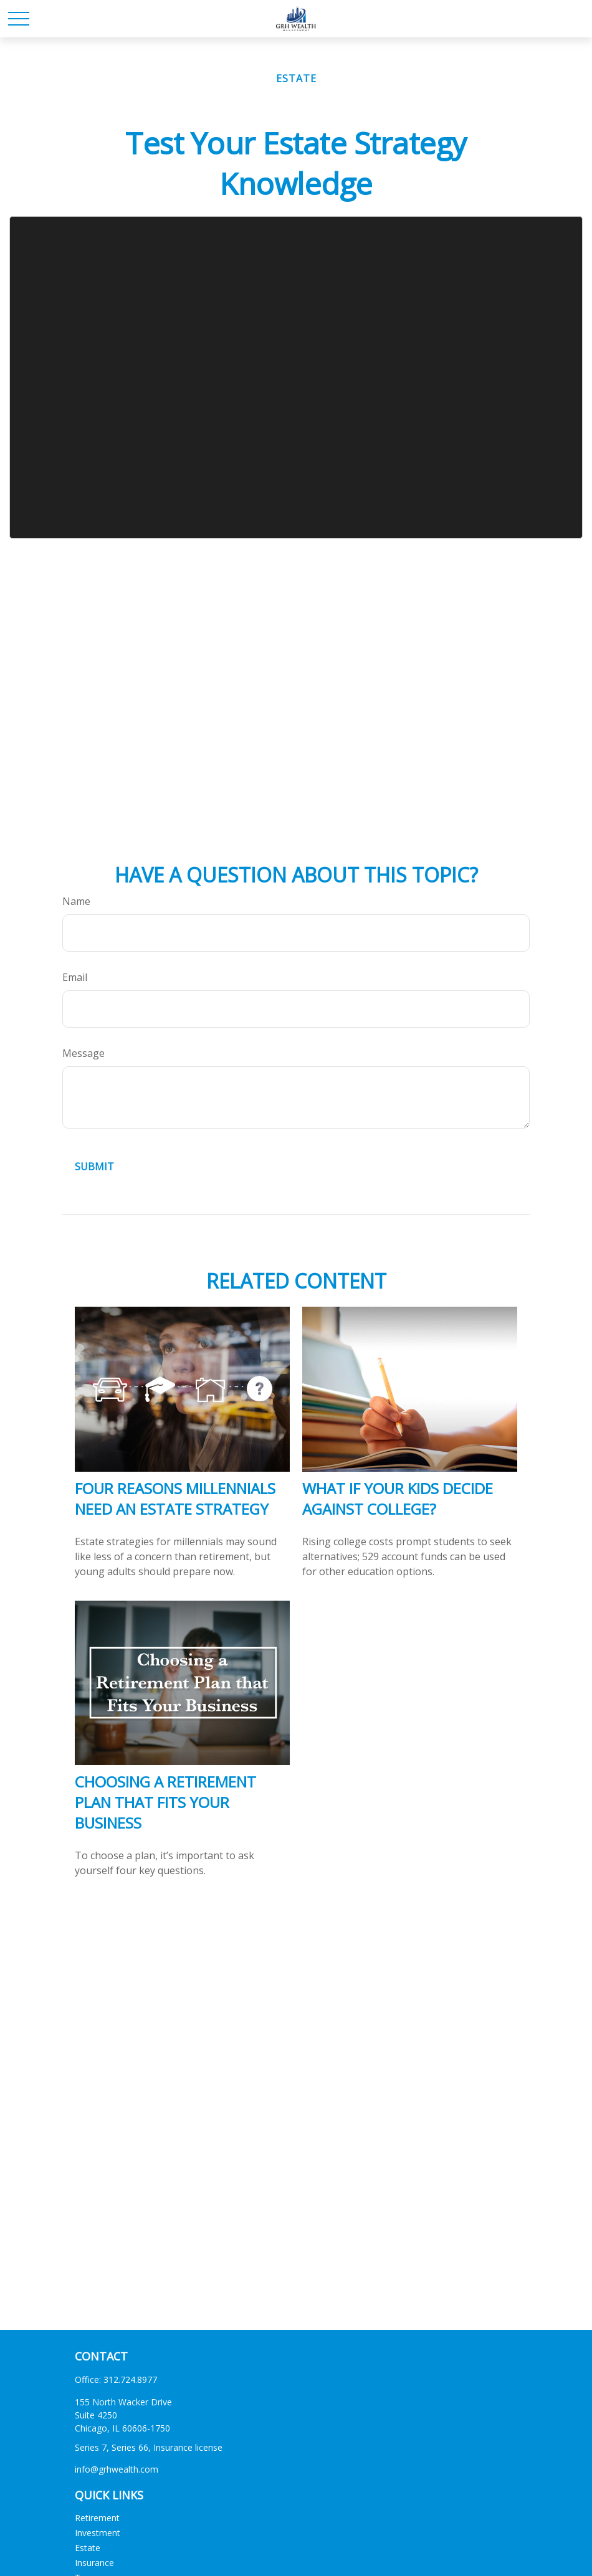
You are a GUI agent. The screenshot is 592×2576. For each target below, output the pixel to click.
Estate (87, 2548)
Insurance (94, 2563)
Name (76, 901)
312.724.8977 (130, 2379)
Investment (97, 2533)
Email (74, 977)
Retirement (97, 2518)
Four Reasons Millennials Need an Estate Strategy (175, 1498)
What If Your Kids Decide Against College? (397, 1498)
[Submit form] (94, 1166)
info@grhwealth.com (116, 2469)
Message (83, 1053)
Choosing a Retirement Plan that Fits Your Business (165, 1802)
